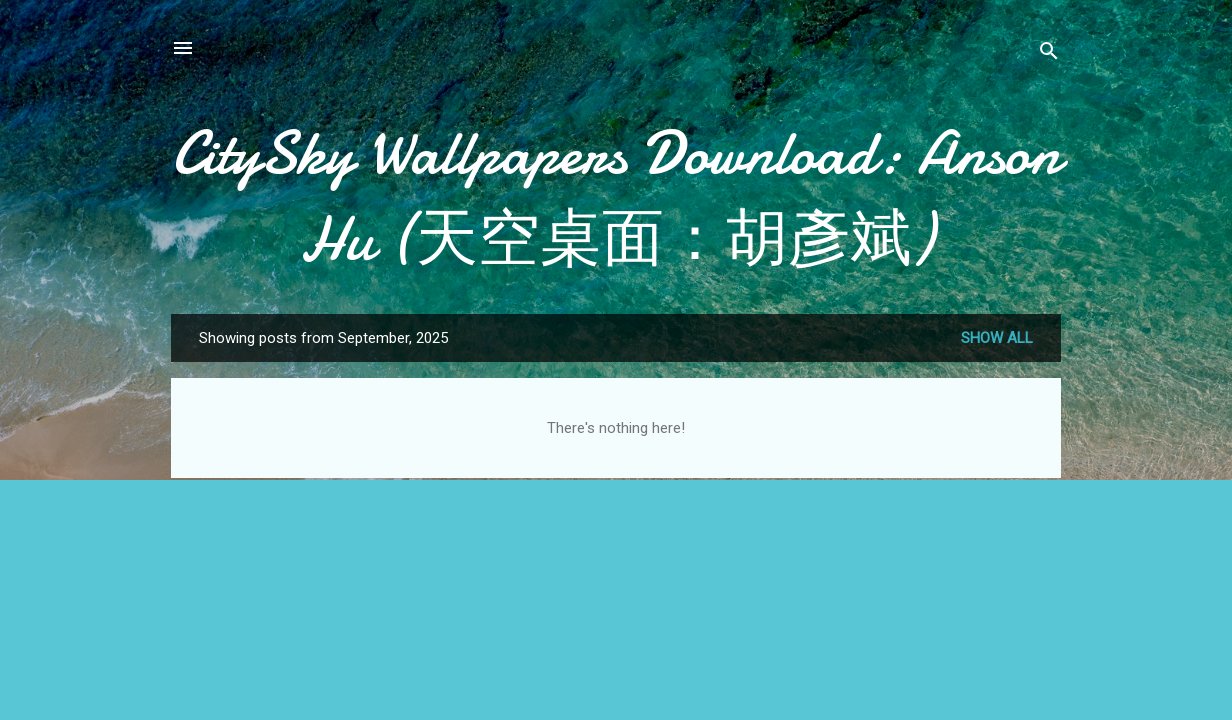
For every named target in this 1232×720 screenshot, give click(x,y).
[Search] (1049, 54)
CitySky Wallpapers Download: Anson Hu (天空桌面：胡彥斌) (616, 196)
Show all (997, 338)
